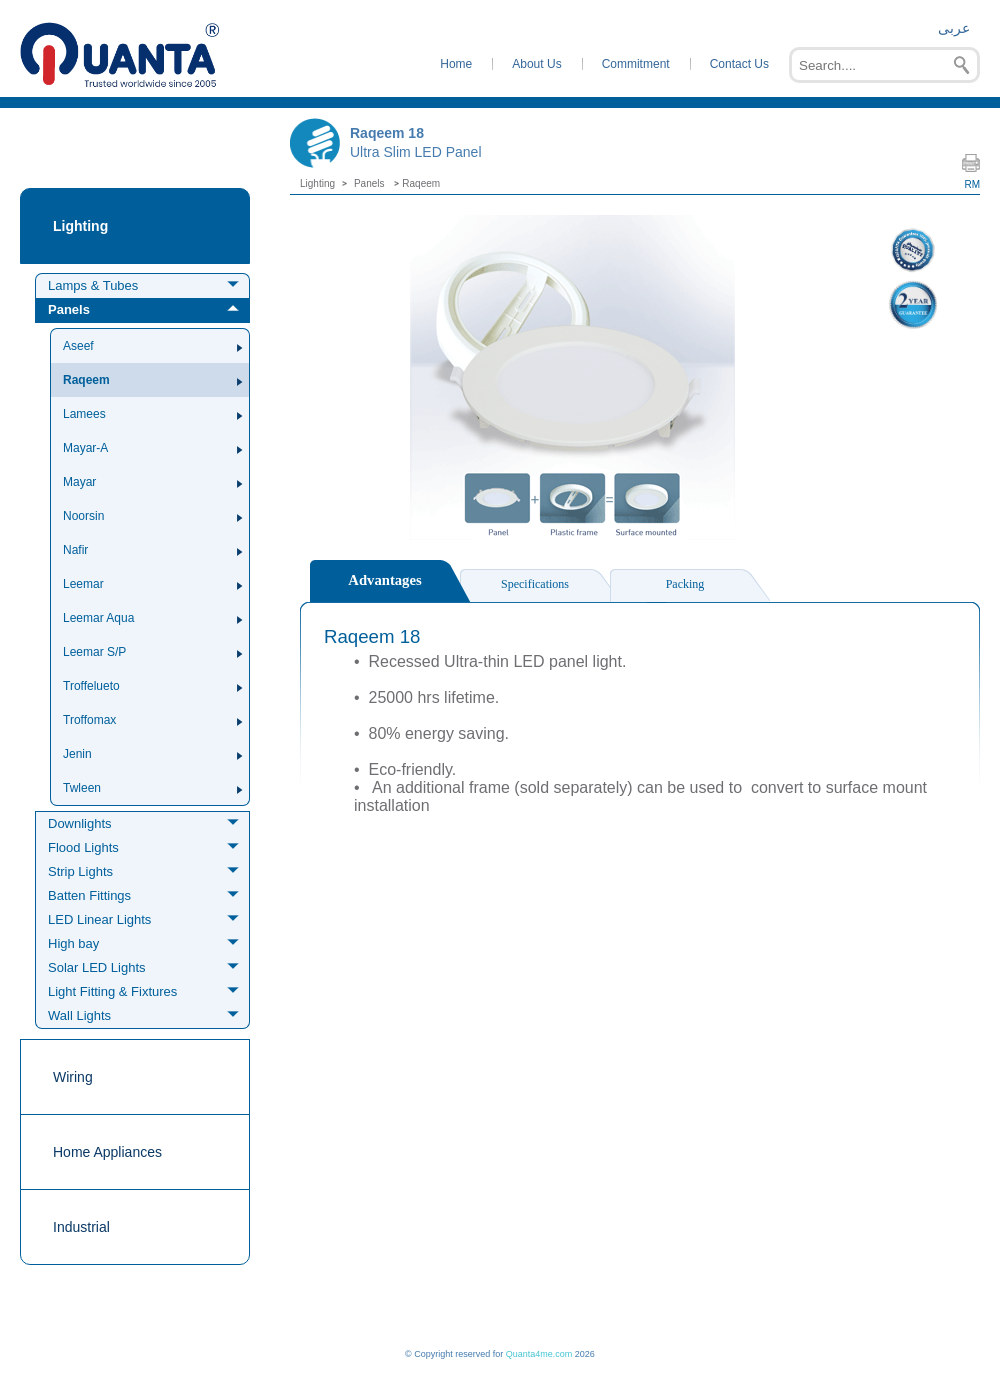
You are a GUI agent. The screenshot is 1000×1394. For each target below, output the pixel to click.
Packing (685, 584)
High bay (73, 943)
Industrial (81, 1227)
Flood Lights (83, 847)
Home (456, 64)
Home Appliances (107, 1152)
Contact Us (739, 64)
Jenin (77, 754)
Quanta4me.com (539, 1354)
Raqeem (86, 380)
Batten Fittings (89, 895)
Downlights (80, 823)
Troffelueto (91, 686)
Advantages (384, 580)
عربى (954, 28)
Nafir (75, 550)
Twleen (82, 788)
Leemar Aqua (98, 618)
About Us (536, 64)
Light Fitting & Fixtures (112, 991)
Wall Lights (79, 1015)
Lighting (80, 226)
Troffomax (89, 720)
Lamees (84, 414)
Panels (69, 309)
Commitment (636, 64)
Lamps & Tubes (93, 285)
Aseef (78, 346)
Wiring (73, 1077)
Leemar (83, 584)
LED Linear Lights (99, 919)
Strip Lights (80, 871)
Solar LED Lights (97, 967)
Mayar (79, 482)
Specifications (535, 584)
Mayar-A (85, 448)
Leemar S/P (94, 652)
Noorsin (83, 516)
